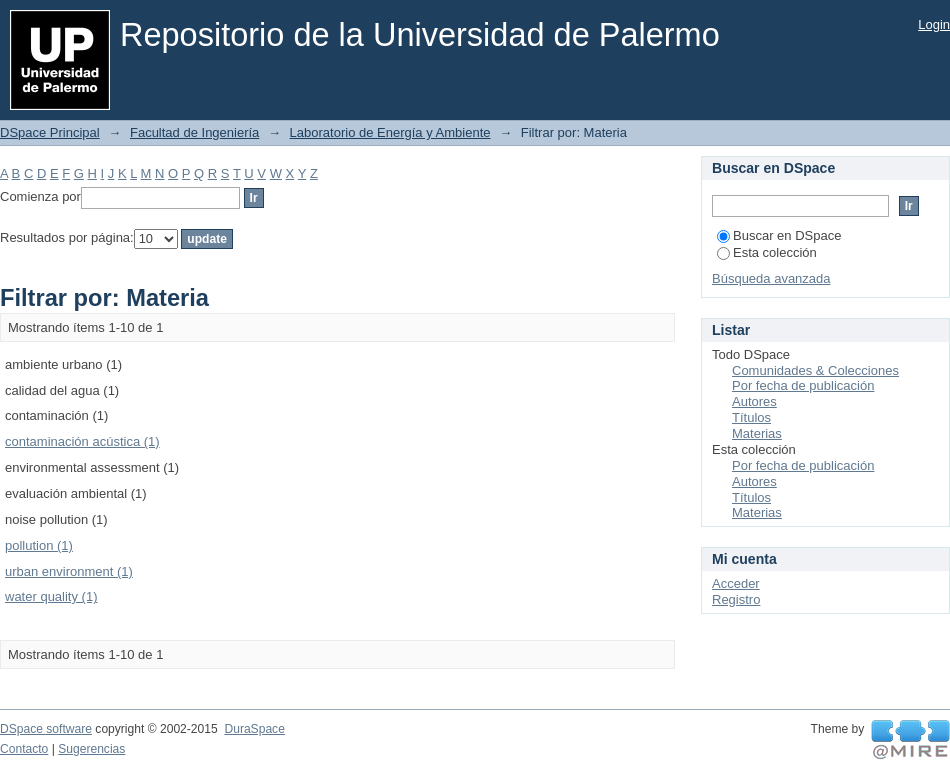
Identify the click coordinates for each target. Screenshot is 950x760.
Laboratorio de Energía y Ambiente (390, 132)
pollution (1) (39, 545)
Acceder (736, 583)
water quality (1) (51, 596)
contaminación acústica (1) (82, 441)
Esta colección (767, 252)
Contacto (24, 749)
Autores (754, 401)
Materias (757, 433)
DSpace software (46, 729)
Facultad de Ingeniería (194, 132)
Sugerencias (91, 749)
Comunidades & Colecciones (815, 370)
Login (934, 24)
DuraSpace (254, 729)
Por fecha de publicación (803, 385)
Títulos (751, 417)
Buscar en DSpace (779, 235)
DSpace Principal (50, 132)
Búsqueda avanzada (771, 278)
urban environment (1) (69, 571)
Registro (736, 599)
